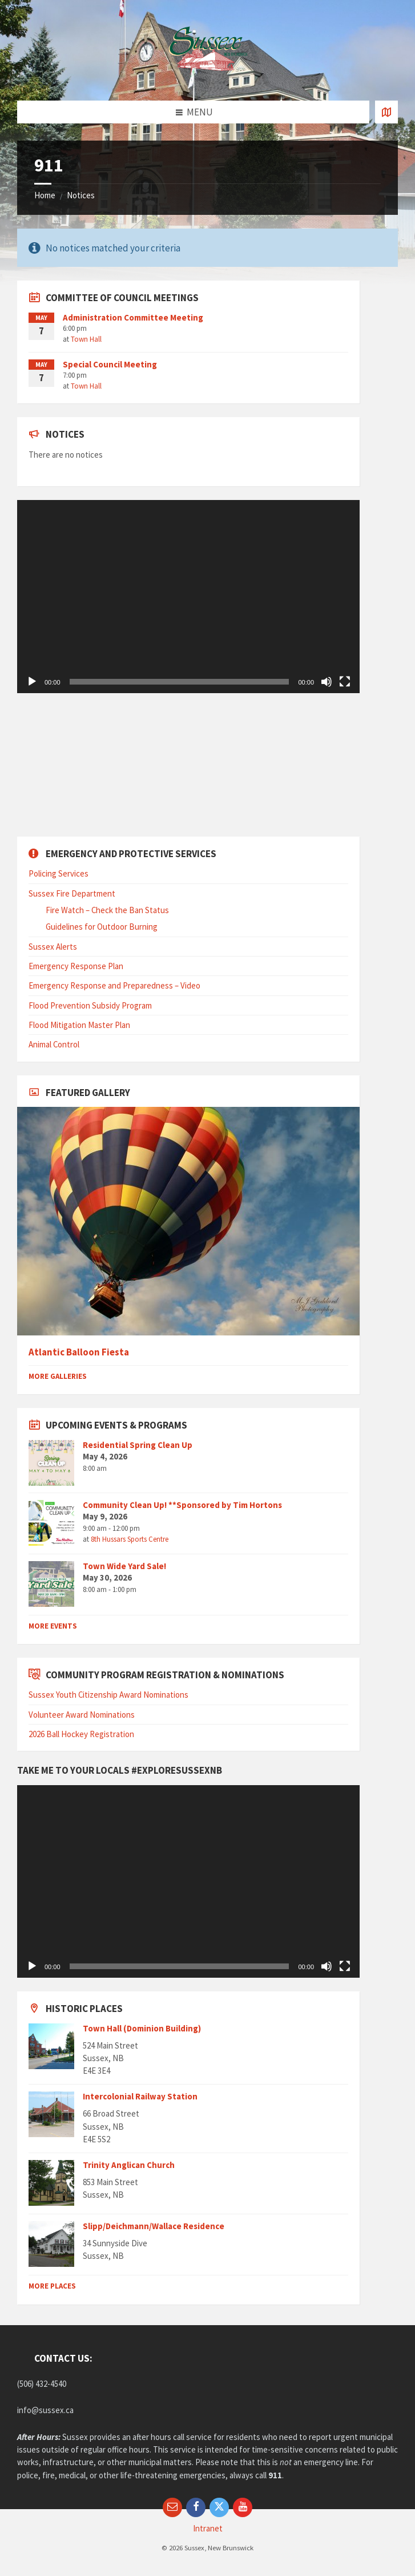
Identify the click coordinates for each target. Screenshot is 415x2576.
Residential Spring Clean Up (137, 1444)
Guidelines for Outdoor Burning (102, 926)
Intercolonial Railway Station (140, 2096)
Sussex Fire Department (72, 893)
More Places (52, 2286)
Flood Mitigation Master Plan (79, 1024)
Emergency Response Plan (76, 966)
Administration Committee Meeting (133, 317)
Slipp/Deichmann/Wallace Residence (153, 2226)
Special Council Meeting (110, 364)
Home (44, 195)
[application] (188, 596)
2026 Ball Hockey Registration (81, 1734)
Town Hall (86, 339)
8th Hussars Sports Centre (129, 1539)
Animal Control (54, 1044)
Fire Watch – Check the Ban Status (107, 910)
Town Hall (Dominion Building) (142, 2028)
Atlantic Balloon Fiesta (79, 1352)
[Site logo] (208, 77)
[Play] (32, 681)
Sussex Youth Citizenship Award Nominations (108, 1694)
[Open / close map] (386, 112)
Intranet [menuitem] (208, 2528)
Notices (81, 195)
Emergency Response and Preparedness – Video (114, 985)
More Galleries (58, 1376)
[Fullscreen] (344, 681)
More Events (53, 1626)
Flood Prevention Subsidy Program (90, 1005)
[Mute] (326, 681)
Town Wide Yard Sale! (124, 1566)
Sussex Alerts (53, 946)
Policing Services (58, 873)
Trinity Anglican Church (129, 2164)
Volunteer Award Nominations (82, 1714)
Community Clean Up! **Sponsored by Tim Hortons (182, 1504)
